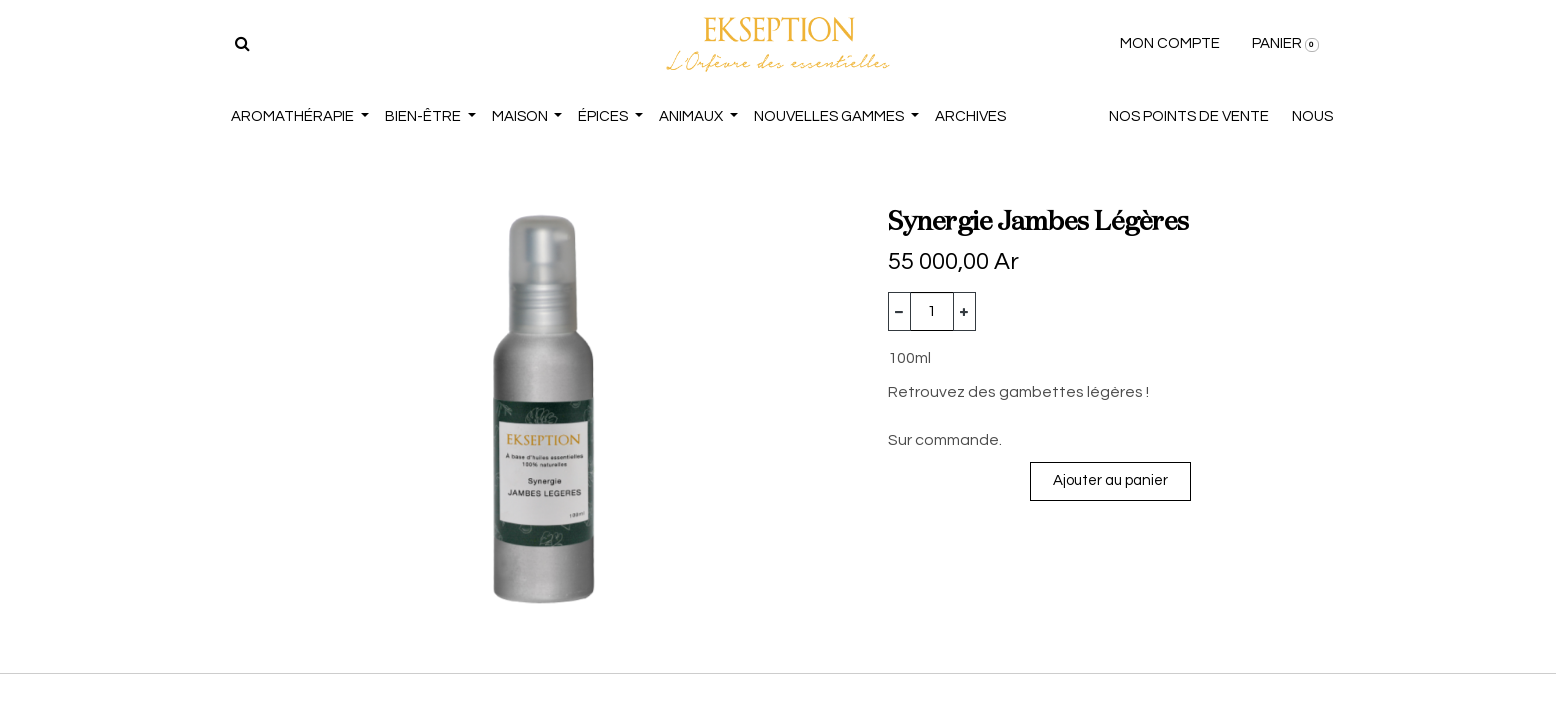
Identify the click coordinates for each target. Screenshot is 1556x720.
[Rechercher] (242, 44)
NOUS (1312, 116)
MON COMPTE (1170, 43)
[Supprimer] (899, 311)
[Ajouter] (964, 311)
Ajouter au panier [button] (1110, 480)
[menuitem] (970, 117)
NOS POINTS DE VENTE (1189, 116)
